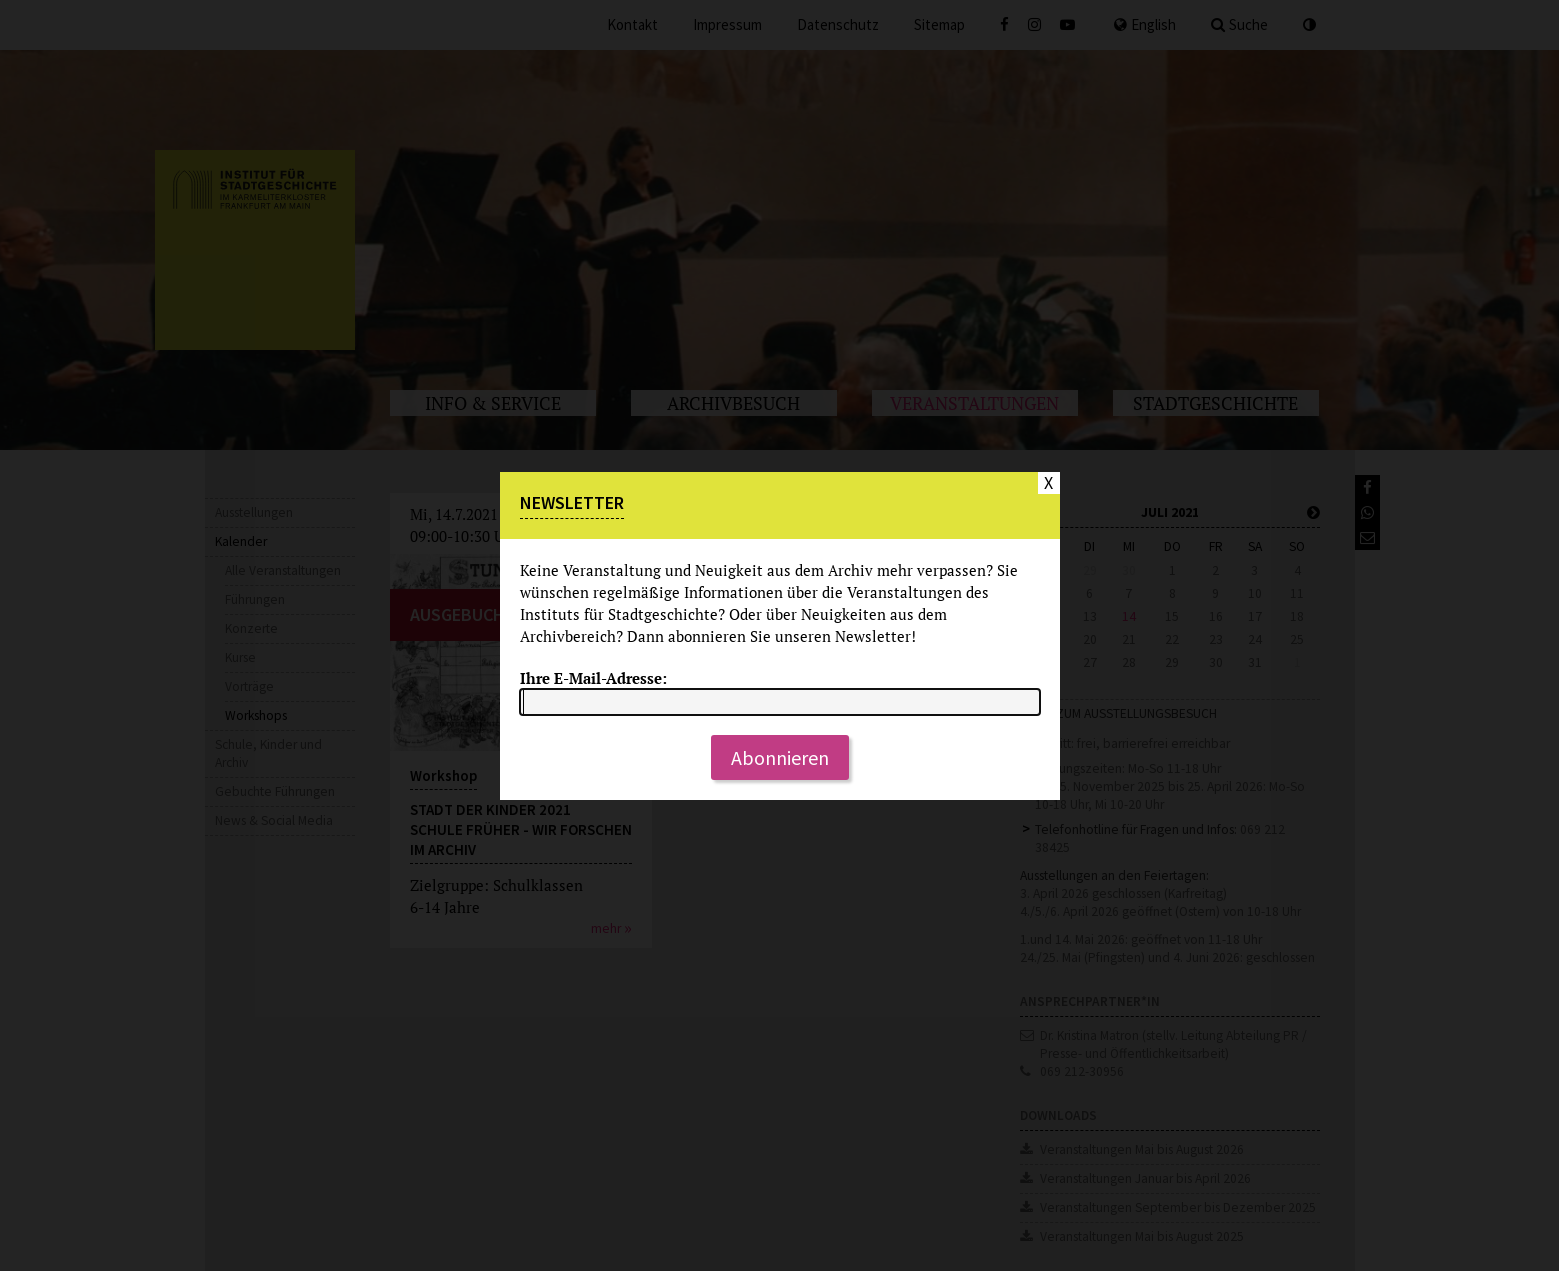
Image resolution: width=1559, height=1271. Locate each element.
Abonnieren (780, 757)
